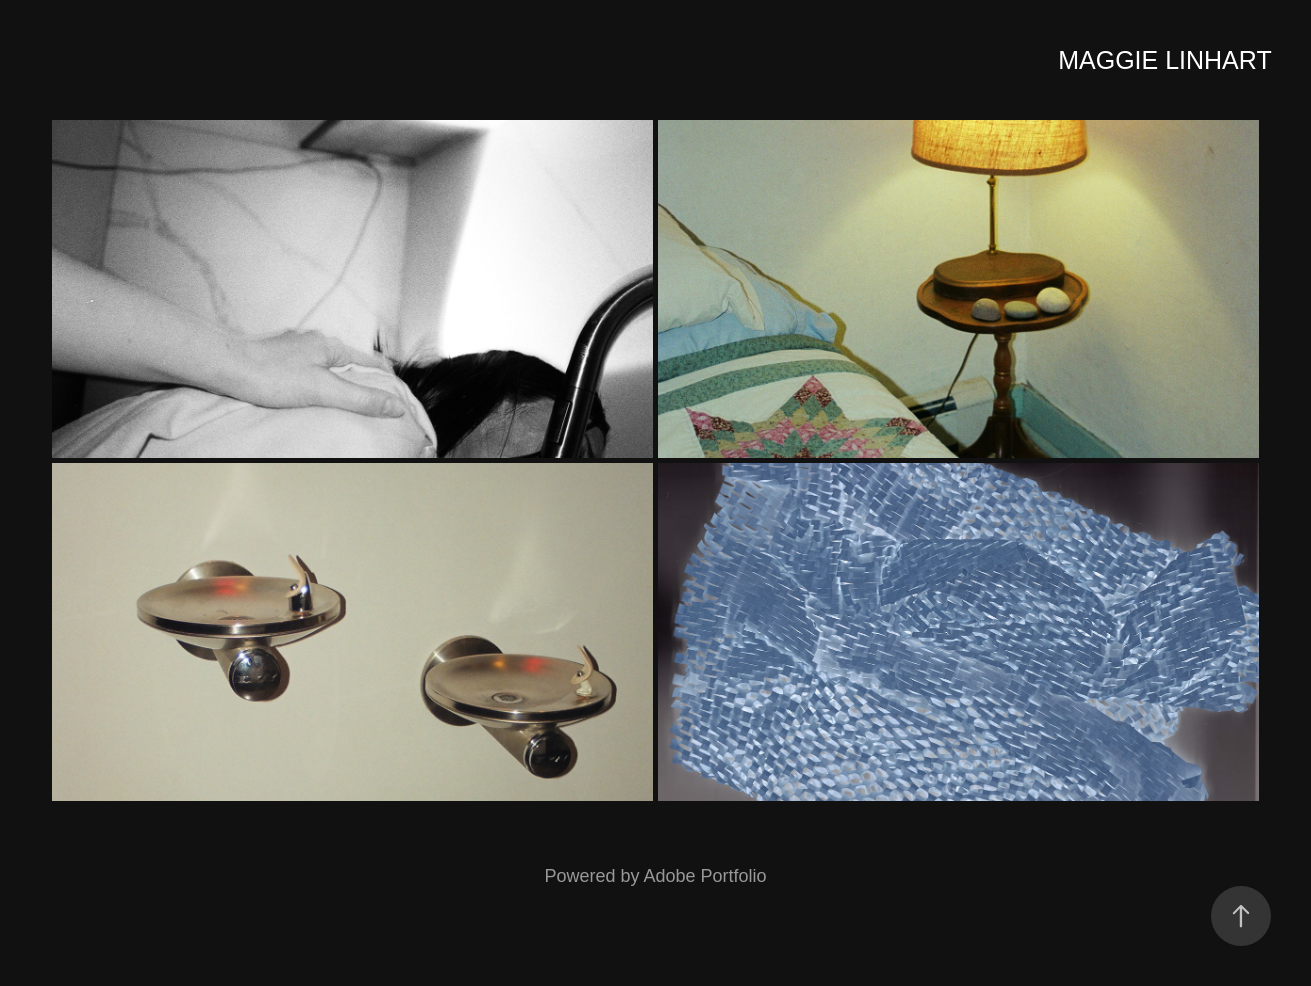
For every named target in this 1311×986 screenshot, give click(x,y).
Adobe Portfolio (704, 876)
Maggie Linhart (1164, 60)
